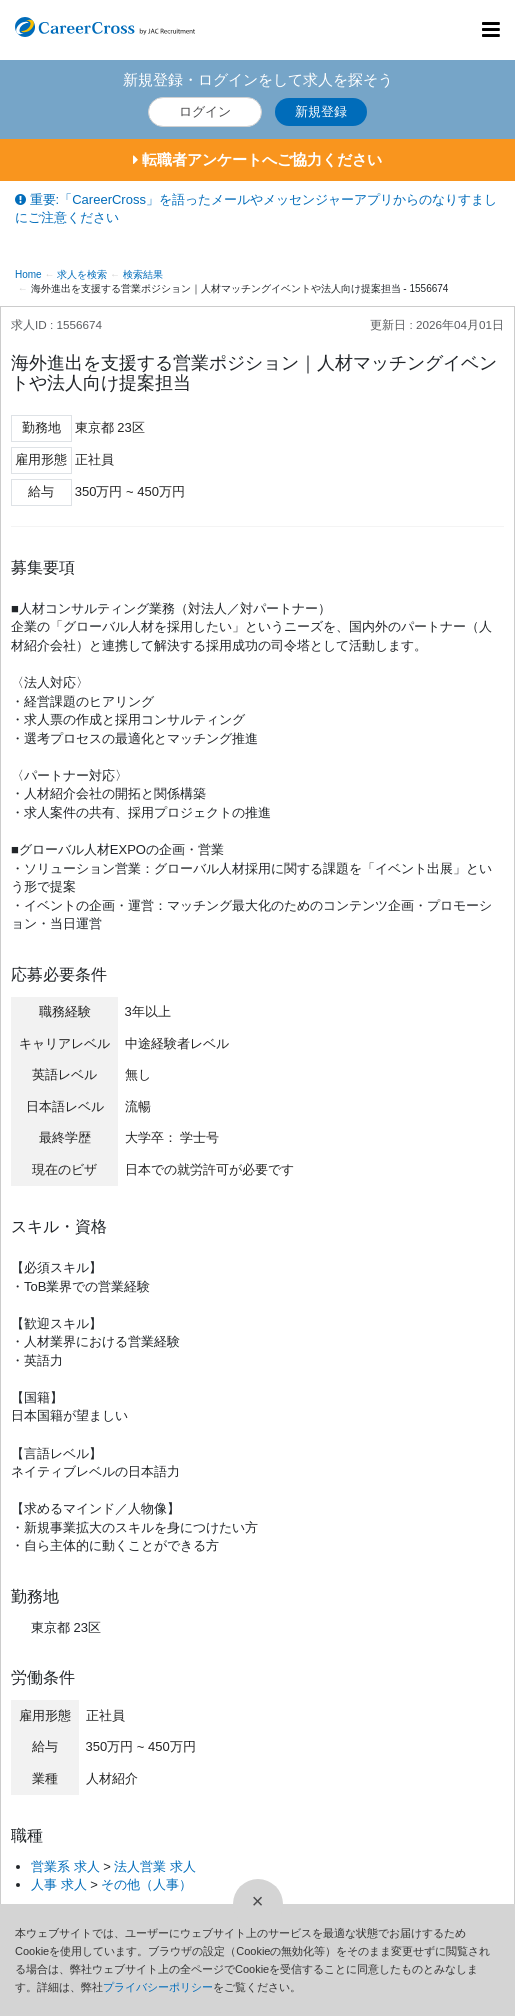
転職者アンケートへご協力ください (257, 159)
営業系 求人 (65, 1866)
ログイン (205, 111)
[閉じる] (258, 1904)
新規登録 (321, 111)
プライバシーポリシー (158, 1987)
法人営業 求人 (155, 1866)
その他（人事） (146, 1884)
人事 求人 (59, 1884)
